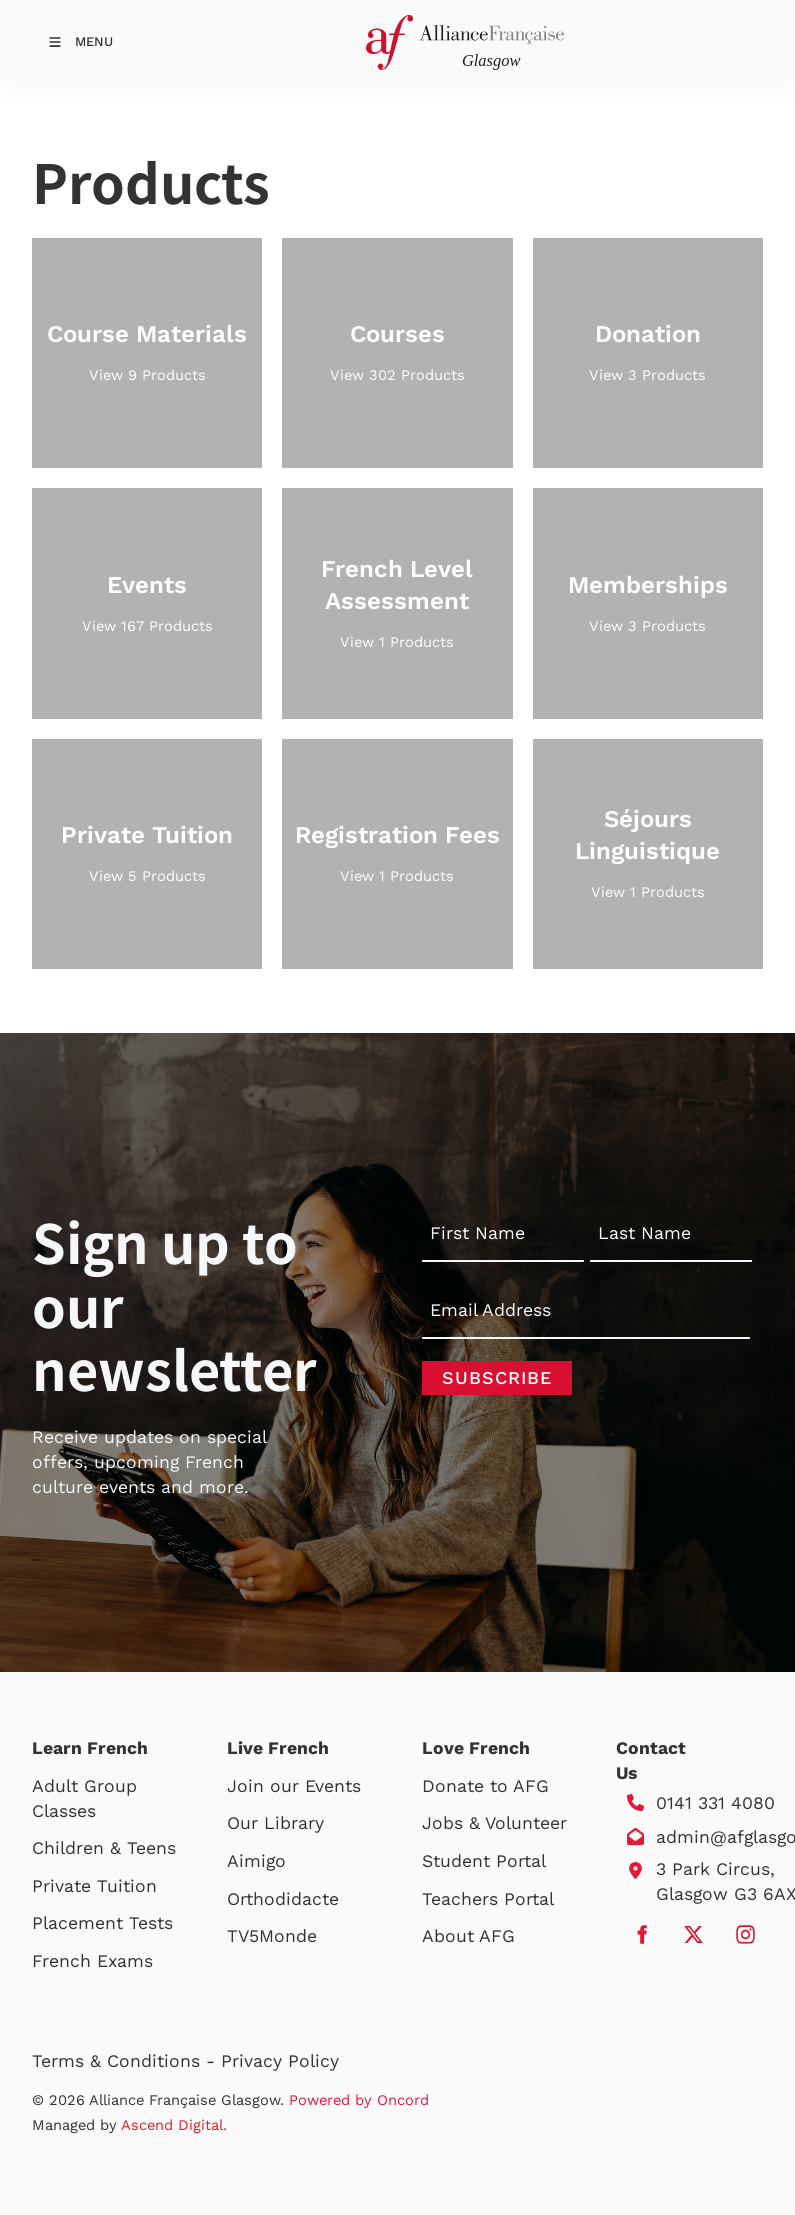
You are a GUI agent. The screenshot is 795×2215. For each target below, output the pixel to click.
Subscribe (497, 1377)
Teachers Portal (488, 1899)
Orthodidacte (283, 1899)
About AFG (468, 1936)
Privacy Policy (280, 2061)
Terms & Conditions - (126, 2061)
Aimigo (256, 1861)
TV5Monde (272, 1936)
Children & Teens (104, 1848)
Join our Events (294, 1786)
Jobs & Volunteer (494, 1823)
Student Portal (484, 1861)
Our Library (275, 1823)
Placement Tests (102, 1923)
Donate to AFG (485, 1786)
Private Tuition (94, 1886)
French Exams (92, 1961)
